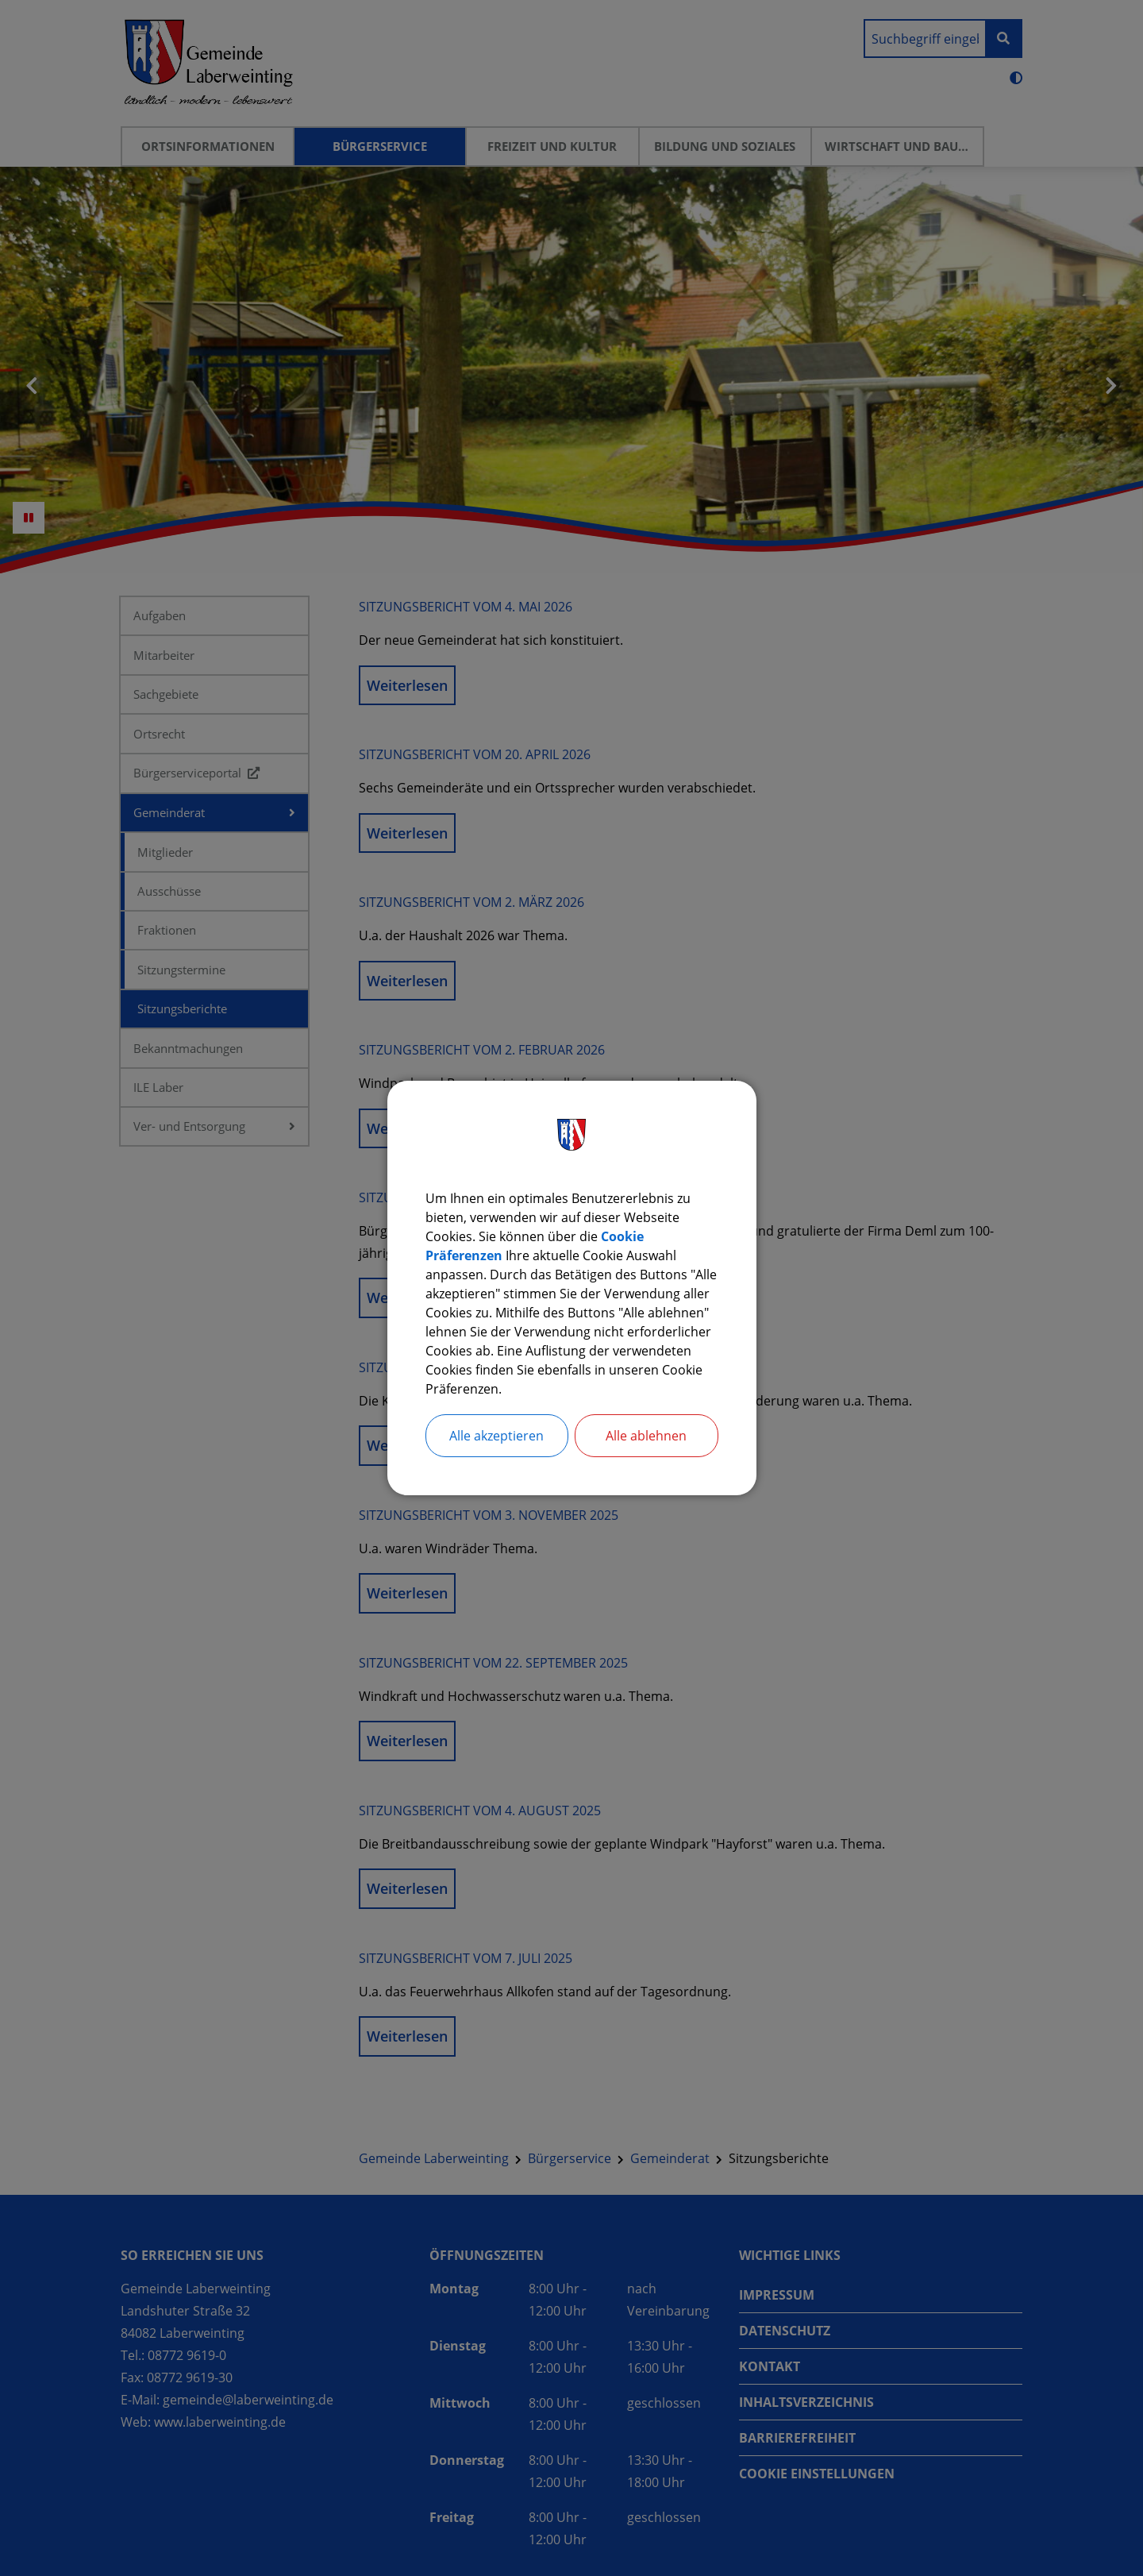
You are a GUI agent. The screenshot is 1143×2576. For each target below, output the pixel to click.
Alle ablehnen (646, 1435)
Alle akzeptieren (496, 1435)
